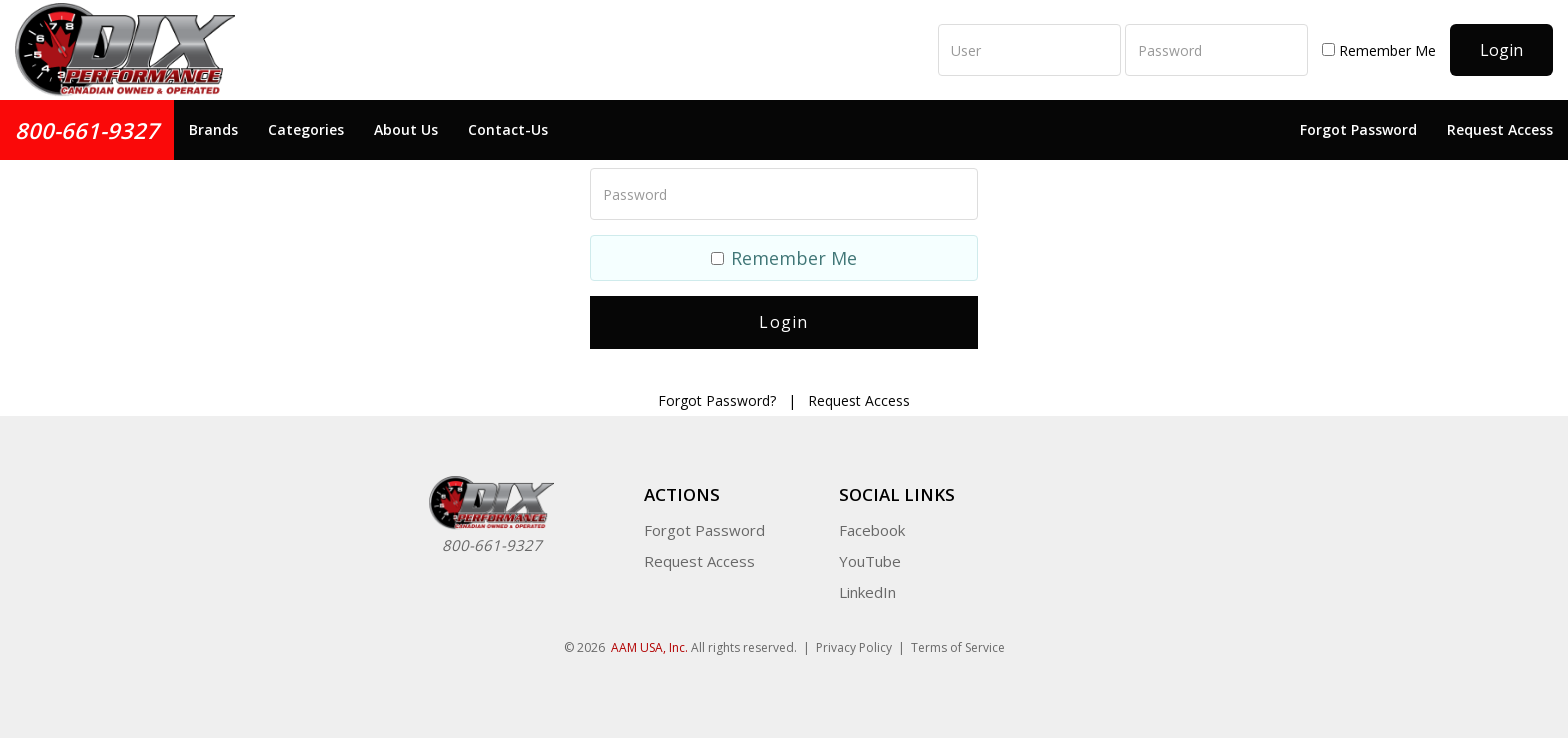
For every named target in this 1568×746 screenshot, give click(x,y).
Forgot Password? (717, 393)
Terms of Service (958, 640)
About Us (406, 129)
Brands (213, 129)
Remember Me (1379, 50)
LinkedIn (867, 585)
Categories (306, 129)
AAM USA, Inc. (649, 640)
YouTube (870, 554)
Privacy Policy (854, 640)
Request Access (1500, 129)
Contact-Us (508, 129)
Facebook (872, 523)
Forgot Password (1358, 129)
